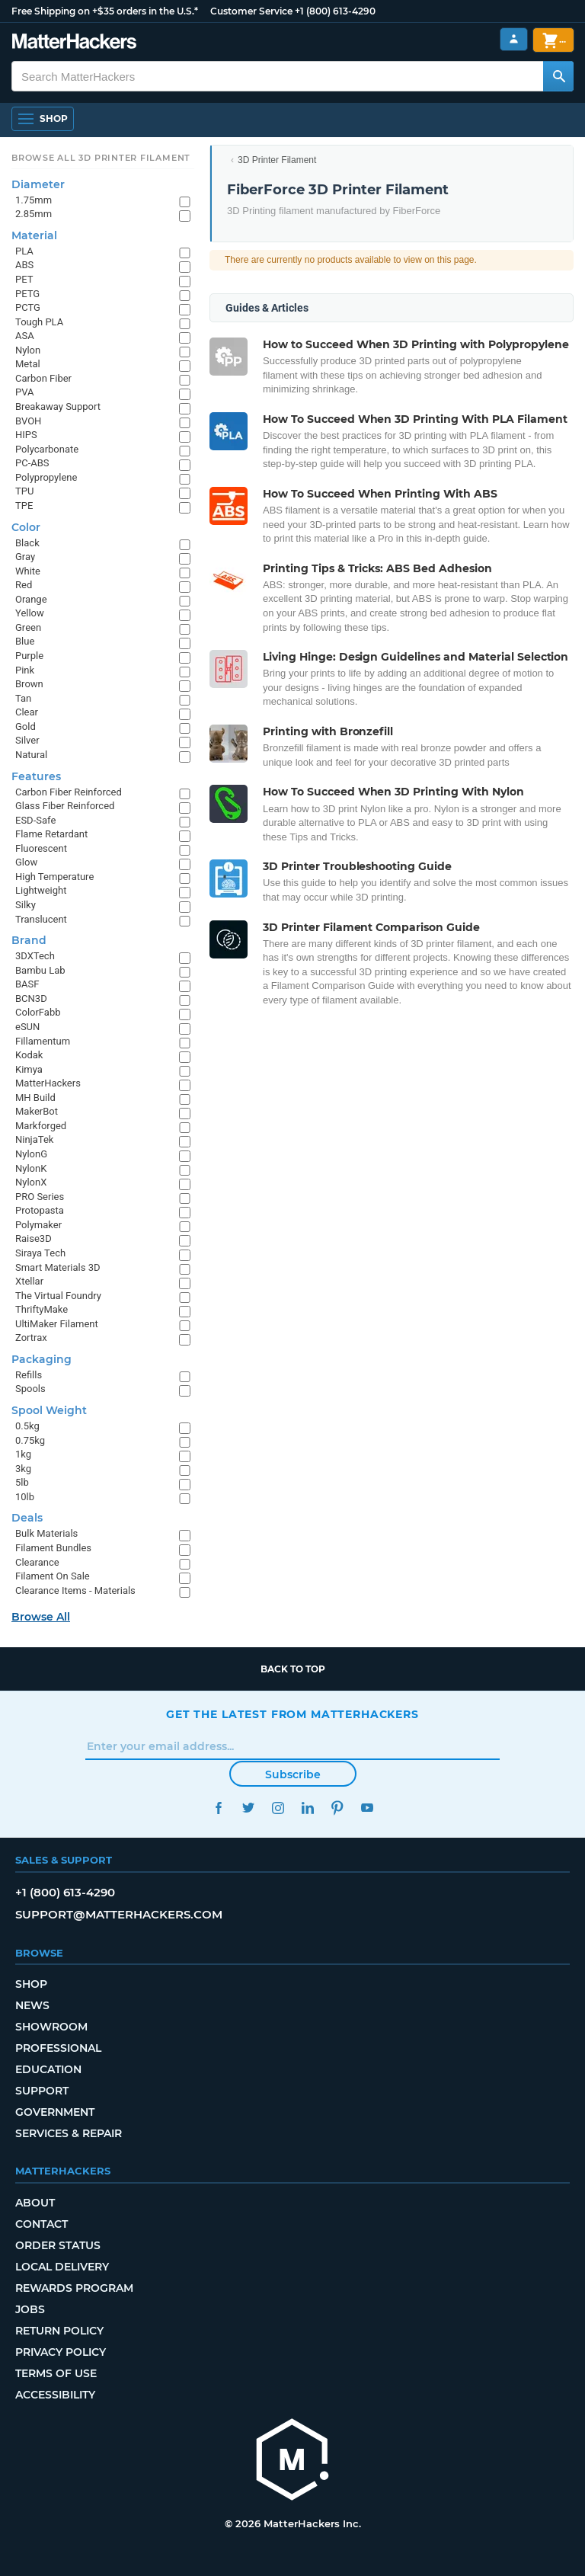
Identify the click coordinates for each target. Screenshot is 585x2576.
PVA (24, 392)
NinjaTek (34, 1139)
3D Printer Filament (277, 160)
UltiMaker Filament (56, 1324)
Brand (28, 940)
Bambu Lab (40, 970)
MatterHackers (48, 1083)
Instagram (277, 1807)
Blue (24, 641)
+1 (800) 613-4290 (335, 11)
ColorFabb (38, 1012)
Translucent (41, 919)
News (32, 2005)
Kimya (29, 1069)
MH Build (35, 1097)
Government (54, 2112)
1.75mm (33, 200)
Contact (41, 2224)
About (35, 2203)
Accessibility (55, 2395)
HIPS (26, 434)
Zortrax (31, 1337)
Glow (26, 862)
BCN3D (31, 998)
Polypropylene (46, 477)
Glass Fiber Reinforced (64, 805)
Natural (31, 754)
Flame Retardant (51, 834)
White (27, 571)
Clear (26, 712)
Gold (25, 726)
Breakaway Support (58, 406)
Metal (27, 364)
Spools (30, 1388)
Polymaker (38, 1224)
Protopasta (39, 1210)
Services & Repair (68, 2133)
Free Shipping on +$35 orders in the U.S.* (104, 11)
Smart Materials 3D (58, 1267)
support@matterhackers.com (118, 1914)
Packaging (41, 1359)
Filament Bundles (53, 1548)
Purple (29, 655)
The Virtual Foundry (58, 1295)
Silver (27, 740)
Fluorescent (41, 848)
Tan (23, 698)
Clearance (37, 1562)
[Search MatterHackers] (558, 76)
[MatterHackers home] (74, 43)
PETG (27, 293)
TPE (24, 505)
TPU (24, 491)
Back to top (293, 1669)
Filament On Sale (52, 1576)
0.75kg (30, 1440)
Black (27, 543)
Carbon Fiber (43, 378)
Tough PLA (39, 322)
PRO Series (39, 1196)
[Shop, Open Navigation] (42, 119)
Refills (28, 1375)
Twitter (248, 1807)
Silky (25, 904)
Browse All (40, 1617)
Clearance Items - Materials (75, 1590)
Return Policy (59, 2331)
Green (28, 627)
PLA (24, 251)
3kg (23, 1468)
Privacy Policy (60, 2352)
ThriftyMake (41, 1309)
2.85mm (33, 213)
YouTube (366, 1807)
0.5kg (27, 1426)
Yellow (29, 613)
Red (23, 584)
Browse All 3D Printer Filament (100, 157)
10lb (24, 1496)
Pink (24, 670)
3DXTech (35, 956)
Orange (31, 599)
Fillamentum (42, 1041)
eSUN (27, 1026)
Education (48, 2069)
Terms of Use (56, 2373)
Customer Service (251, 11)
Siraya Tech (40, 1253)
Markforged (40, 1125)
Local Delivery (62, 2267)
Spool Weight (49, 1410)
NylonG (31, 1154)
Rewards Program (74, 2288)
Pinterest (337, 1807)
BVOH (28, 421)
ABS (24, 264)
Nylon (27, 350)
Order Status (58, 2245)
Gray (25, 556)
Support (42, 2091)
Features (36, 776)
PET (24, 279)
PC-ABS (32, 463)
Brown (29, 684)
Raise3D (33, 1238)
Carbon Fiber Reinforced (68, 792)
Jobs (30, 2309)
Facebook (218, 1807)
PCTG (27, 307)
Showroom (51, 2027)
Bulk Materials (46, 1533)
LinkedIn (307, 1807)
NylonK (30, 1168)
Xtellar (29, 1281)
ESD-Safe (35, 820)
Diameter (38, 184)
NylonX (30, 1182)
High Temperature (54, 876)
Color (25, 527)
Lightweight (40, 890)
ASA (24, 335)
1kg (23, 1454)
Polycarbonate (46, 449)
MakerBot (36, 1111)
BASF (27, 984)
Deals (27, 1518)
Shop (31, 1984)
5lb (22, 1482)
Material (34, 235)
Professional (58, 2048)
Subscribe (293, 1774)
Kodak (29, 1055)
